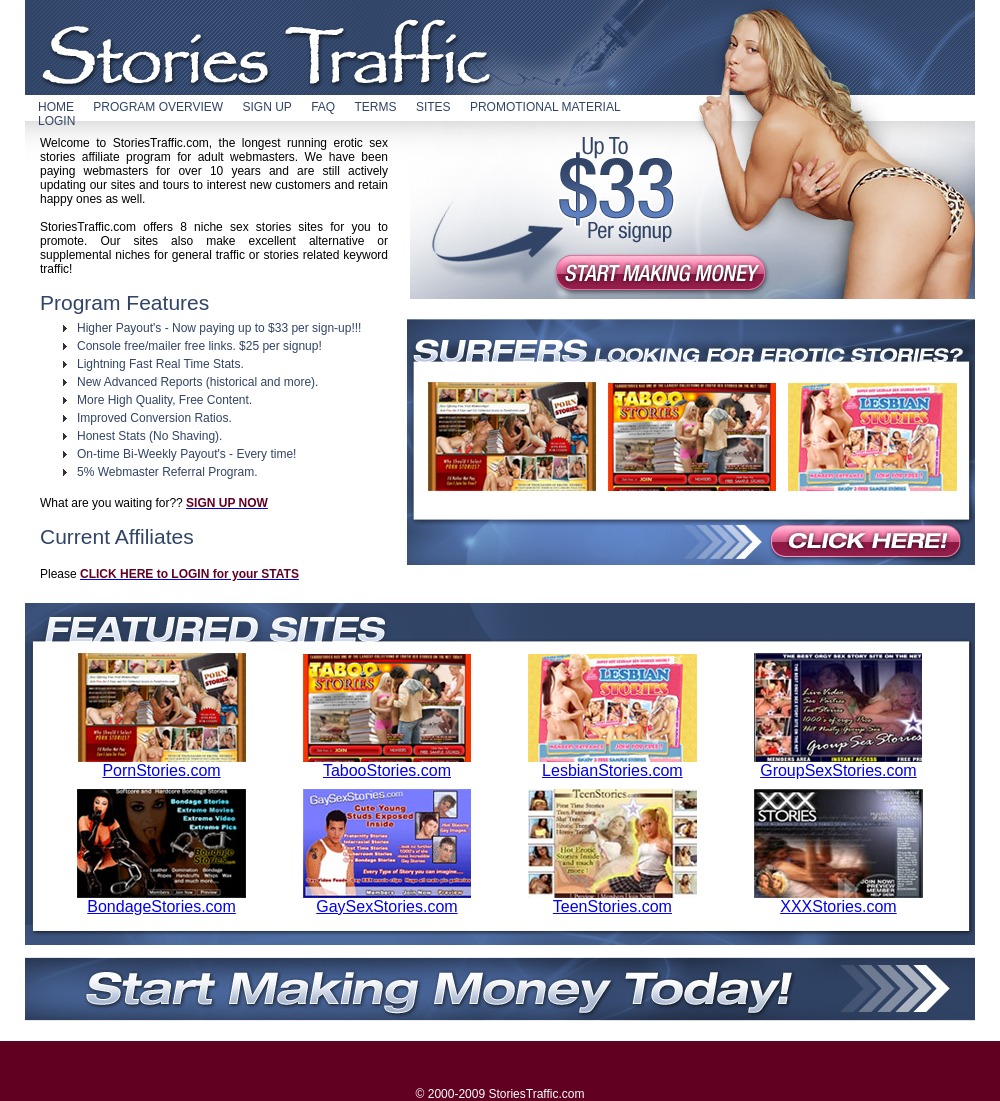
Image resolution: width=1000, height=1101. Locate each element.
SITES (433, 107)
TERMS (376, 107)
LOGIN (56, 121)
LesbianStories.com (612, 763)
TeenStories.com (612, 899)
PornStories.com (162, 763)
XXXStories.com (838, 899)
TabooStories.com (387, 763)
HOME (56, 107)
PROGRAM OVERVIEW (158, 107)
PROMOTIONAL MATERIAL (545, 107)
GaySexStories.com (387, 899)
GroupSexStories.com (838, 763)
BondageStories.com (161, 899)
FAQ (323, 107)
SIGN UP (266, 107)
